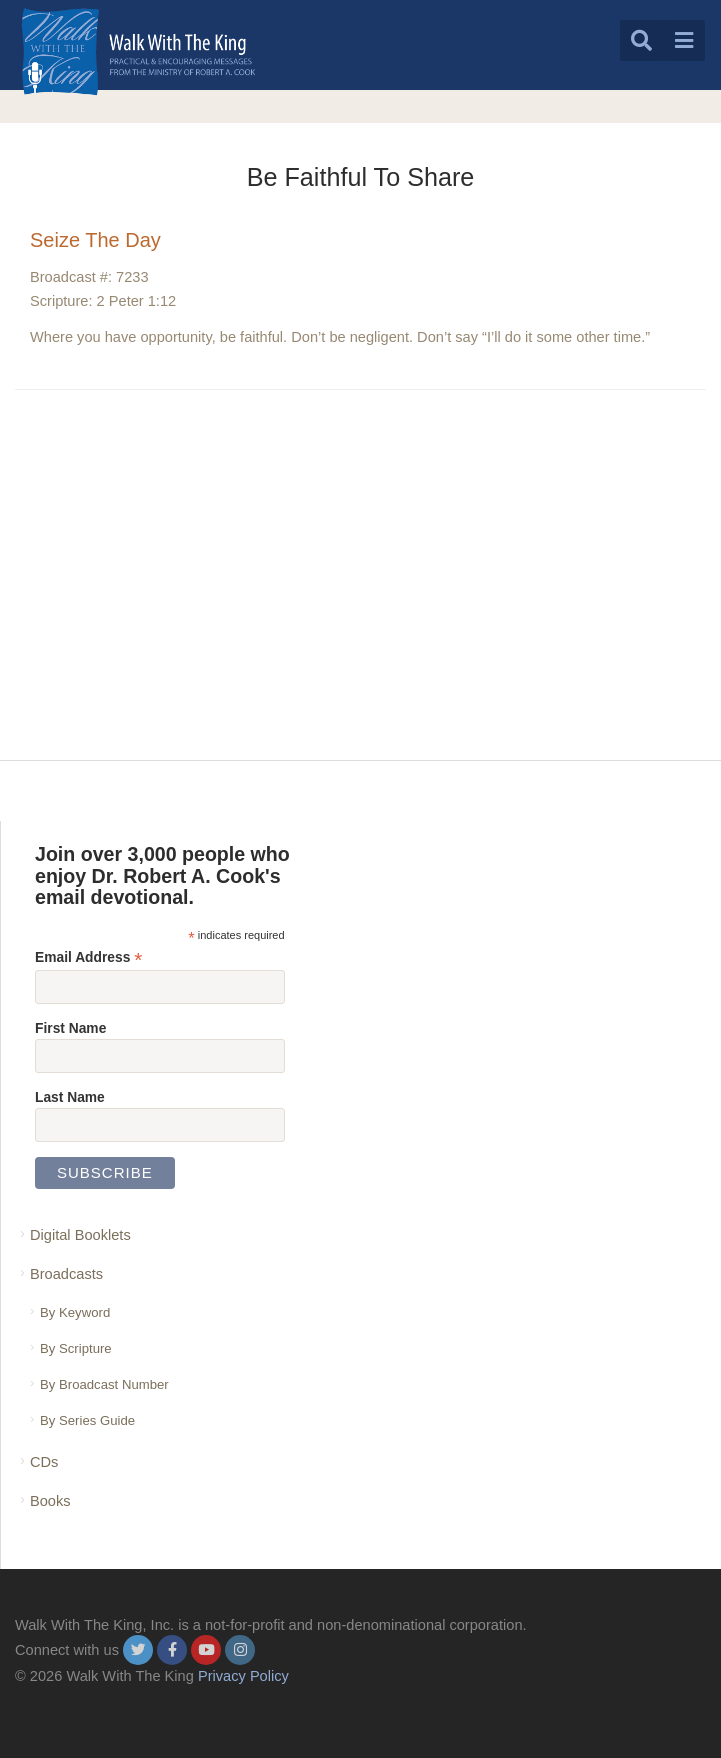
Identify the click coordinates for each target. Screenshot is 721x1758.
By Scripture (76, 1348)
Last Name (70, 1097)
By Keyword (75, 1312)
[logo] (138, 51)
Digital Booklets (80, 1235)
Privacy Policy (243, 1676)
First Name (70, 1028)
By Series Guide (87, 1420)
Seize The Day (95, 240)
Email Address (88, 957)
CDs (44, 1462)
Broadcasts (66, 1274)
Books (50, 1501)
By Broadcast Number (104, 1384)
